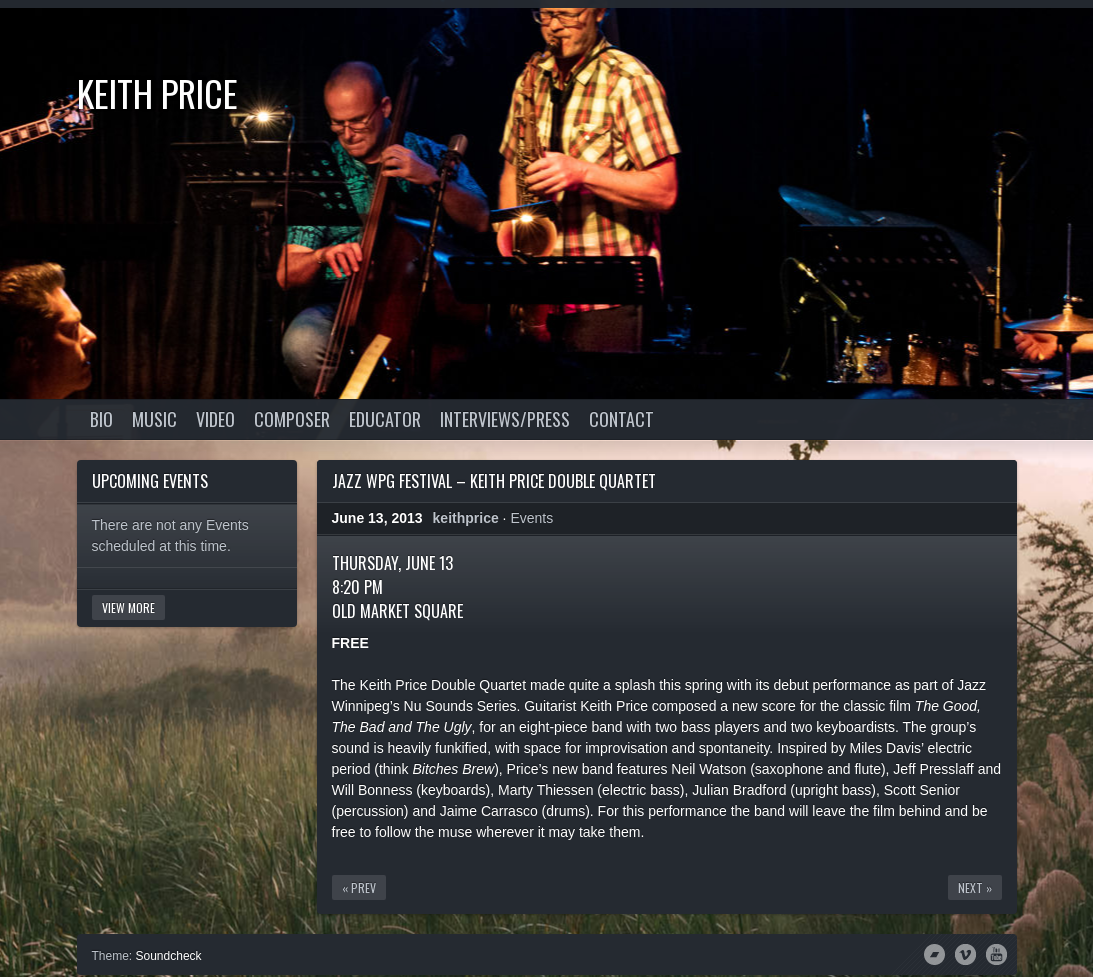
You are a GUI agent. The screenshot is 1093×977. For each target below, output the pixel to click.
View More (128, 607)
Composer (292, 419)
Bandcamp (934, 953)
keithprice (466, 518)
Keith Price (157, 92)
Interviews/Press (505, 419)
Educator (385, 419)
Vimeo (965, 953)
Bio (101, 419)
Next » (975, 887)
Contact (621, 419)
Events (531, 518)
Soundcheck (169, 956)
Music (154, 419)
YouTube (996, 953)
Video (215, 419)
